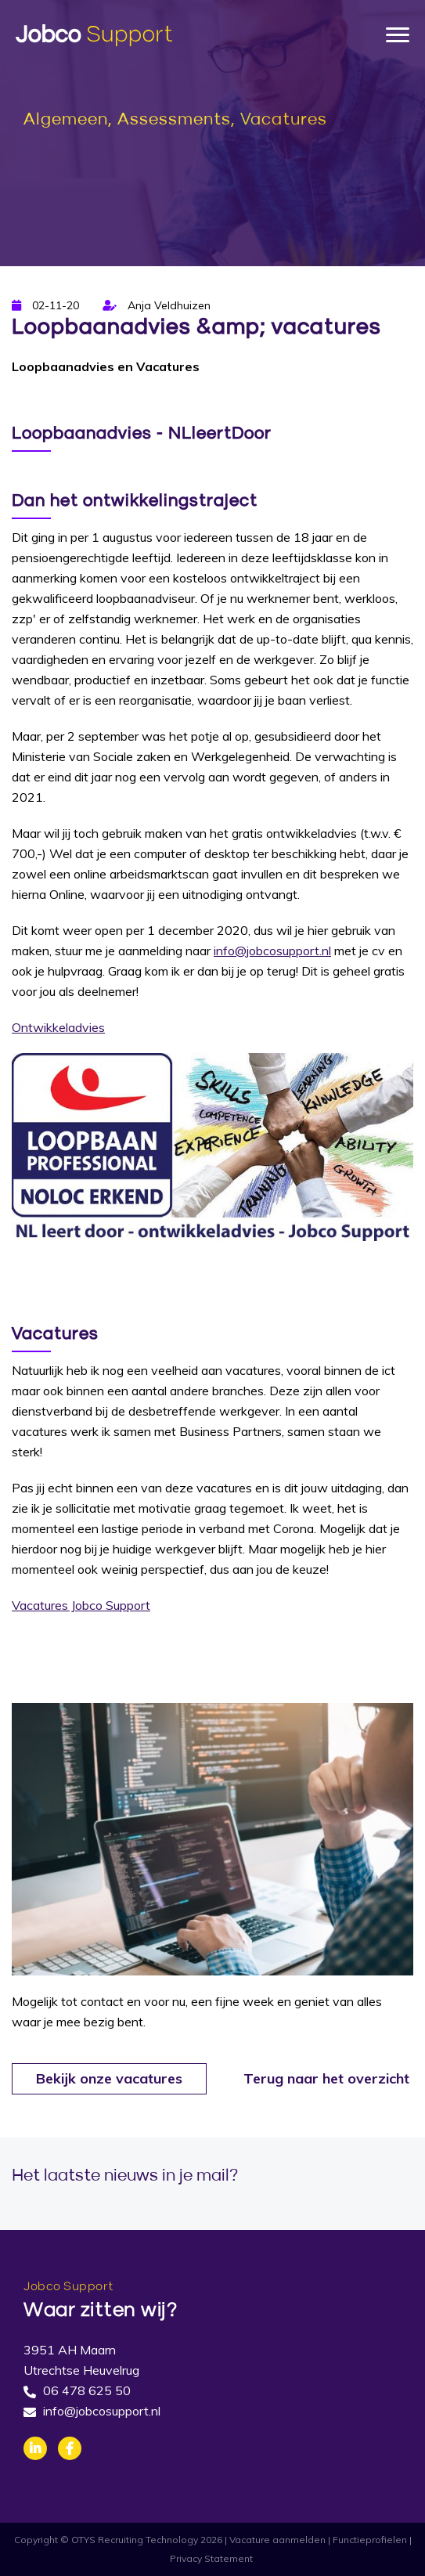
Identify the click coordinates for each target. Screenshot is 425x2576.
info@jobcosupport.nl (272, 950)
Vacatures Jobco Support (81, 1605)
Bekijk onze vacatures (109, 2078)
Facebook (69, 2448)
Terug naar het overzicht (326, 2078)
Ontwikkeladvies (58, 1027)
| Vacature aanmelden (275, 2539)
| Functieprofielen (367, 2539)
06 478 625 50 (87, 2390)
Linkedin (35, 2448)
